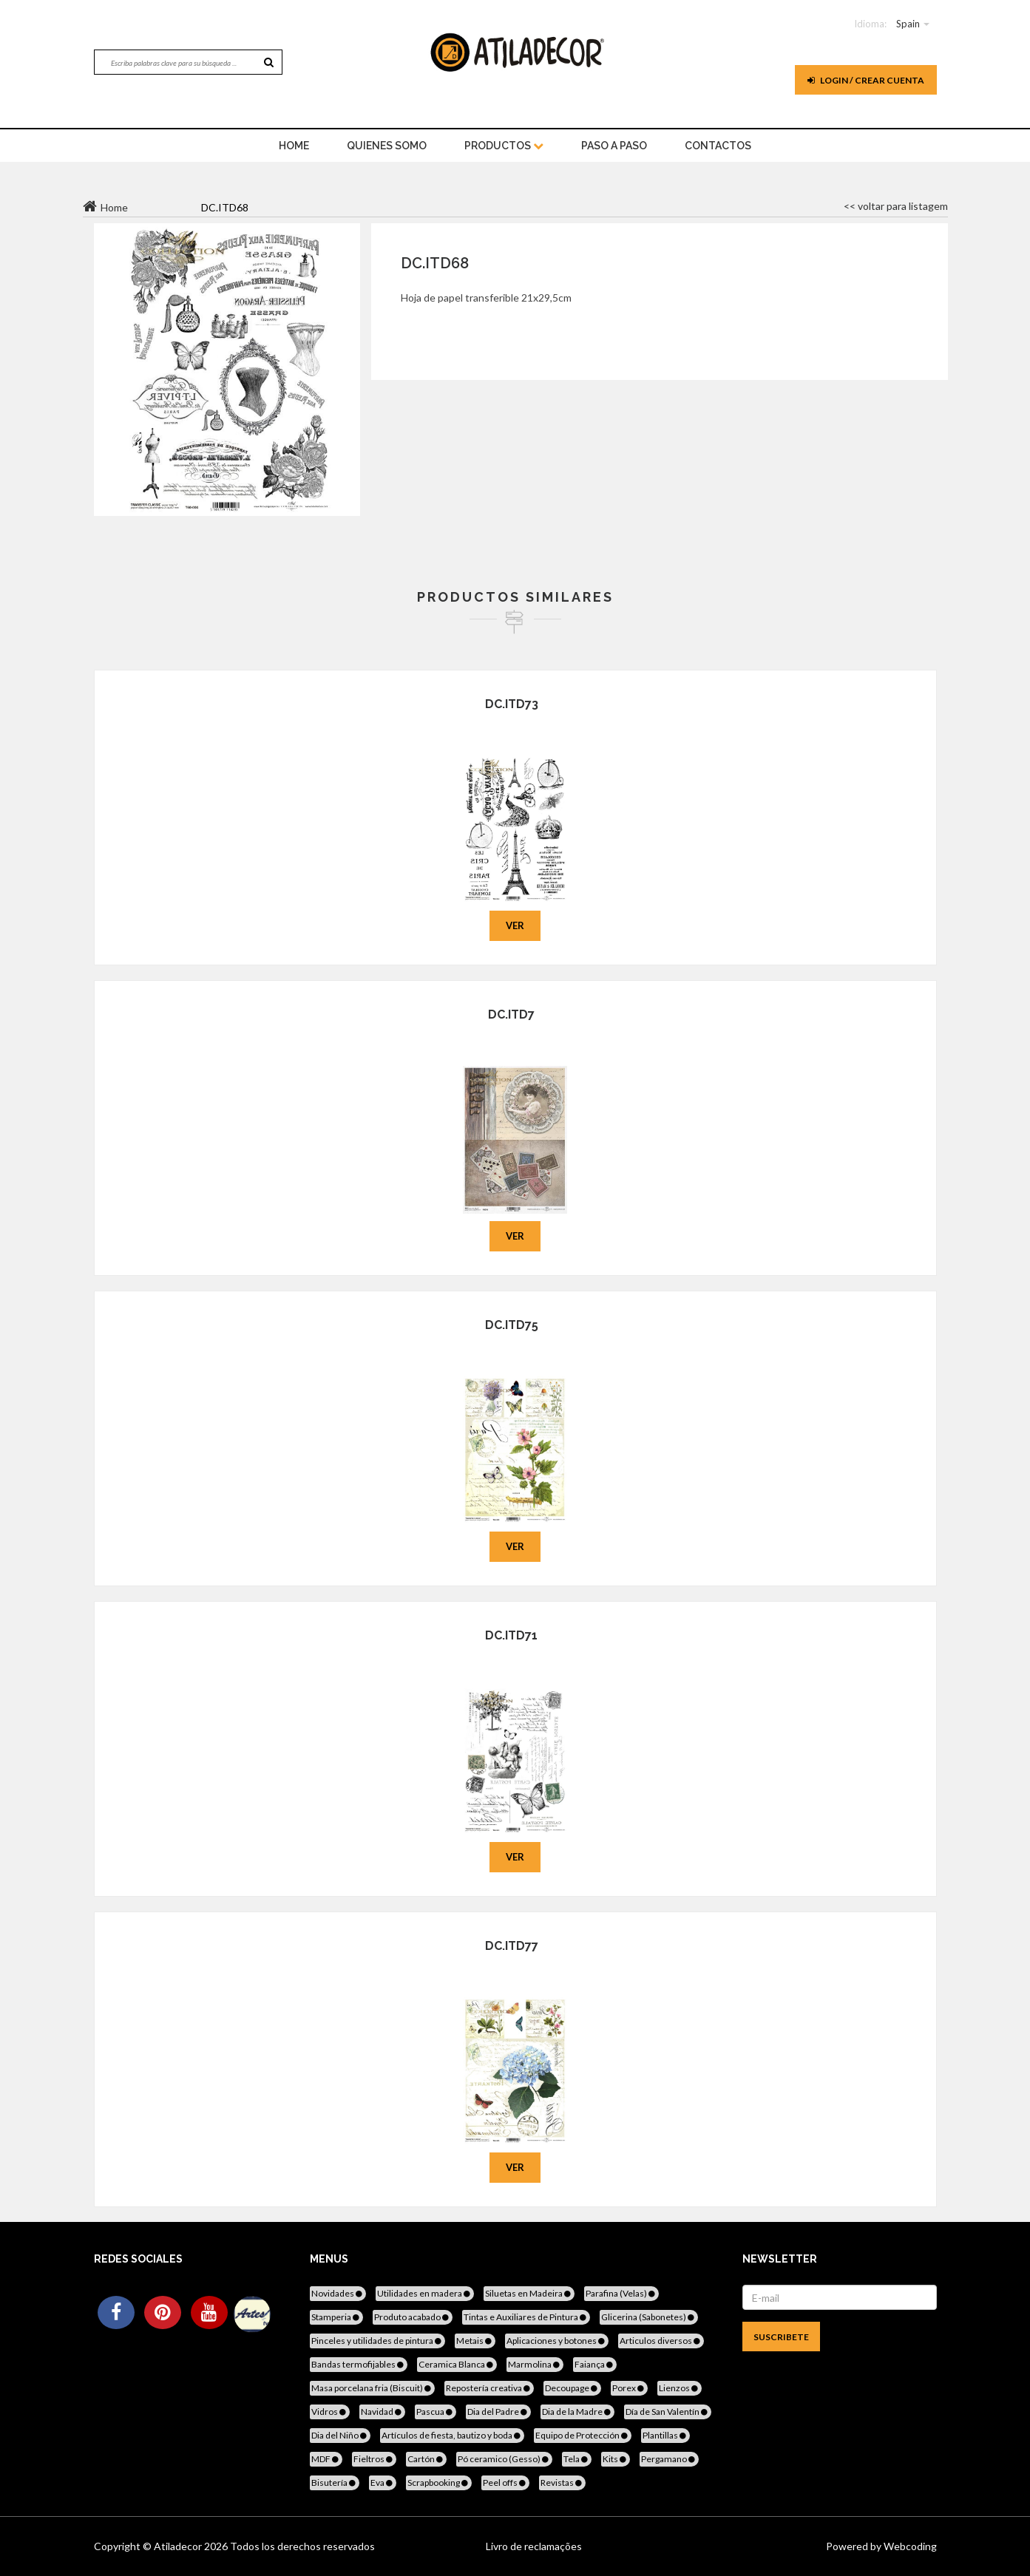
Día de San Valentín (668, 2411)
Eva (382, 2482)
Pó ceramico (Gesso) (504, 2458)
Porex (629, 2387)
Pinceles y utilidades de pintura (377, 2340)
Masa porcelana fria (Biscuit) (372, 2387)
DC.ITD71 (511, 1635)
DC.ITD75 (511, 1325)
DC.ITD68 (435, 263)
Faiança (595, 2364)
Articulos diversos (661, 2340)
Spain (908, 24)
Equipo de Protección (582, 2435)
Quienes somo (387, 146)
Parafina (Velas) (621, 2293)
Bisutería (334, 2482)
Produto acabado (412, 2316)
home (294, 146)
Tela (576, 2458)
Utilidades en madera (424, 2293)
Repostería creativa (489, 2387)
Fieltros (374, 2458)
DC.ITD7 (511, 1014)
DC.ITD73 (511, 704)
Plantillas (665, 2435)
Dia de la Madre (577, 2411)
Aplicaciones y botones (556, 2340)
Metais (475, 2340)
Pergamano (669, 2458)
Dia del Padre (498, 2411)
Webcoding (909, 2546)
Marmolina (535, 2364)
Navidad (382, 2411)
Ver (515, 925)
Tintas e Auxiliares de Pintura (526, 2316)
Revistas (562, 2482)
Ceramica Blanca (457, 2364)
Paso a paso (614, 146)
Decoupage (572, 2387)
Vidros (329, 2411)
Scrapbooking (438, 2482)
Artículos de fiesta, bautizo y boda (452, 2435)
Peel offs (505, 2482)
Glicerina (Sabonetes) (649, 2316)
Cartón (426, 2458)
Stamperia (336, 2316)
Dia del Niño (340, 2435)
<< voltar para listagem (896, 206)
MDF (326, 2458)
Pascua (435, 2411)
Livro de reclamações (534, 2546)
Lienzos (679, 2387)
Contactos (718, 146)
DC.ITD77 (511, 1946)
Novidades (338, 2293)
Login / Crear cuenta (865, 80)
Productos (503, 146)
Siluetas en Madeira (529, 2293)
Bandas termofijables (358, 2364)
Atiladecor (179, 2546)
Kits (615, 2458)
